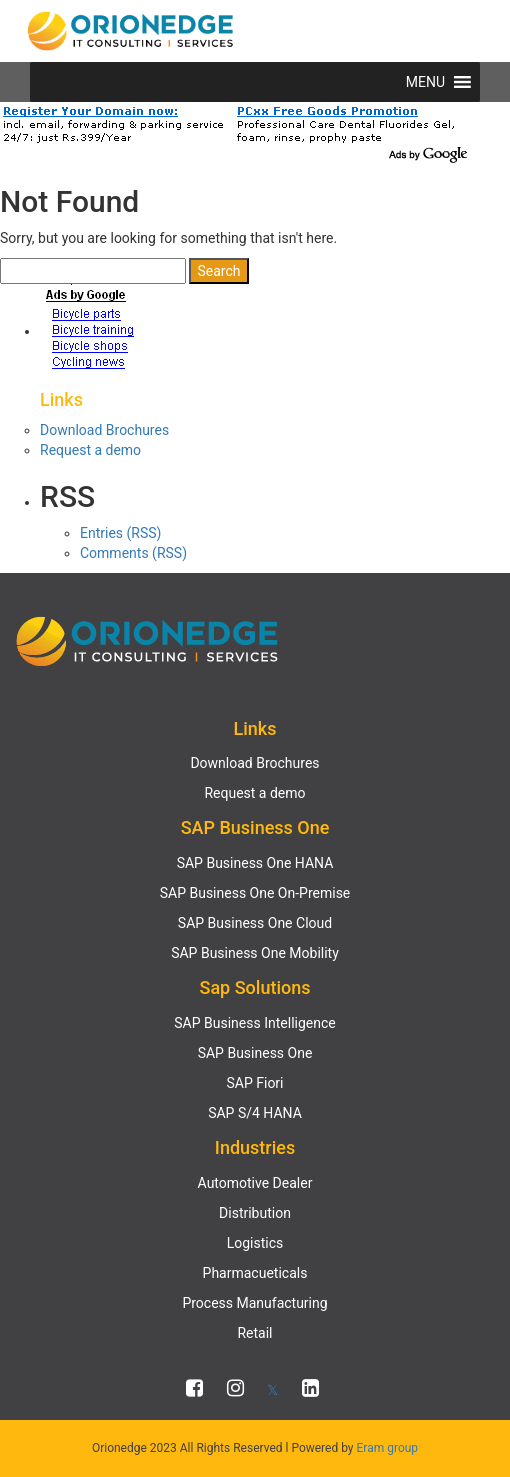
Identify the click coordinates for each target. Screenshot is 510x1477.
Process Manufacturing (254, 1303)
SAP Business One (255, 1053)
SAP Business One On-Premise (255, 893)
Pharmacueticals (255, 1273)
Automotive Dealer (255, 1183)
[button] (425, 82)
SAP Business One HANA (255, 863)
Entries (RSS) (120, 533)
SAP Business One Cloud (255, 923)
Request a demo (90, 450)
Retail (254, 1333)
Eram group (388, 1448)
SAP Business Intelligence (254, 1023)
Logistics (255, 1243)
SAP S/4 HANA (255, 1113)
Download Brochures (104, 430)
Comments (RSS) (133, 553)
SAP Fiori (254, 1083)
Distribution (255, 1213)
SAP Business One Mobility (255, 953)
